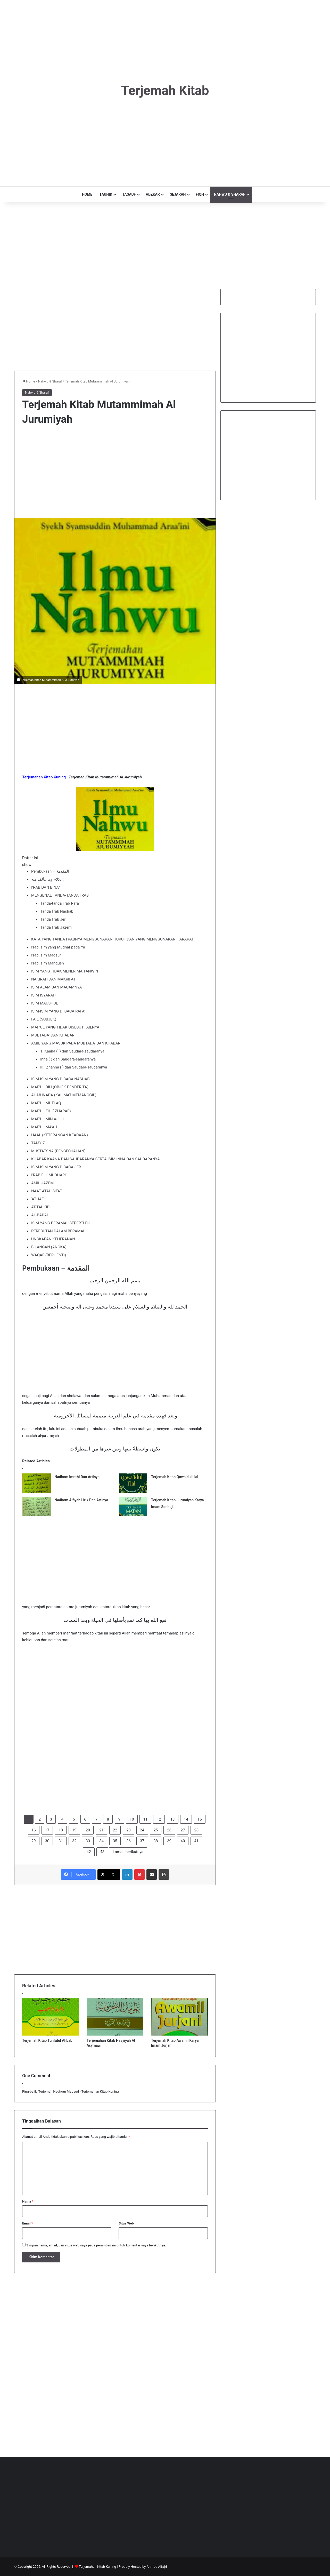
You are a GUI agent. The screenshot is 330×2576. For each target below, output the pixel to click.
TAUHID (106, 194)
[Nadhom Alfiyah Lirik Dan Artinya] (36, 1506)
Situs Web (126, 2223)
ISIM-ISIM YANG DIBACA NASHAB (60, 1079)
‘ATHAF (37, 1199)
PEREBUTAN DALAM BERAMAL (58, 1231)
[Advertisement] (165, 36)
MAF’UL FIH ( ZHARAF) (51, 1111)
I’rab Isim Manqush (47, 963)
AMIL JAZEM (42, 1183)
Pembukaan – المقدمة (50, 871)
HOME (87, 194)
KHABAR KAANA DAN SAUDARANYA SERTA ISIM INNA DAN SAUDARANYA (95, 1159)
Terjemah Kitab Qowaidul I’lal (174, 1477)
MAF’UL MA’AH (44, 1127)
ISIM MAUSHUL (44, 1003)
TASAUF (129, 194)
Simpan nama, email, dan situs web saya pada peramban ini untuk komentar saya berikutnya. (96, 2245)
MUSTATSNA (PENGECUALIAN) (58, 1151)
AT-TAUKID (40, 1207)
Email (27, 2223)
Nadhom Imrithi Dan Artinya (77, 1477)
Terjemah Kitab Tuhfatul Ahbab (47, 2040)
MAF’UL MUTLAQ (46, 1103)
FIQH (200, 194)
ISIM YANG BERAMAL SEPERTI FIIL (61, 1223)
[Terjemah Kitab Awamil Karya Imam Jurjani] (179, 2017)
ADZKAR (153, 194)
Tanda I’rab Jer (52, 919)
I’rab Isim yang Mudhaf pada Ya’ (58, 947)
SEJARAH (178, 194)
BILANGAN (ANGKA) (49, 1247)
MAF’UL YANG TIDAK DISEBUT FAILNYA (65, 1027)
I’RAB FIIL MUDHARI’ (49, 1175)
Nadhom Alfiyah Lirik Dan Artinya (81, 1500)
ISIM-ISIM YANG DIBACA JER (56, 1167)
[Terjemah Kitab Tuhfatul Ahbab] (50, 2017)
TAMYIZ (38, 1143)
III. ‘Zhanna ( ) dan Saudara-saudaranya (73, 1067)
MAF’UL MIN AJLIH (47, 1119)
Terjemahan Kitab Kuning (97, 2567)
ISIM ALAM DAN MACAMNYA (56, 987)
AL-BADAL (40, 1215)
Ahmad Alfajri (157, 2567)
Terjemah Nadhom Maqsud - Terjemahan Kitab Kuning (78, 2091)
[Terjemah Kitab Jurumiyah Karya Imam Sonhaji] (133, 1506)
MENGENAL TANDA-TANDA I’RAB (60, 895)
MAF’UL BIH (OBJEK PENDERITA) (59, 1087)
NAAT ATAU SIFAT (46, 1191)
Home (28, 381)
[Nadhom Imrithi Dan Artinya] (36, 1483)
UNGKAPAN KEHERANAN (53, 1239)
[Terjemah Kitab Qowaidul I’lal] (133, 1483)
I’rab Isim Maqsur (46, 955)
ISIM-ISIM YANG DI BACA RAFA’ (58, 1011)
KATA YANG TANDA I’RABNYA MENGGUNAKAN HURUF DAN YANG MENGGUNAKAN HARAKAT (112, 939)
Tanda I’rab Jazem (56, 927)
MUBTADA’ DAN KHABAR (53, 1035)
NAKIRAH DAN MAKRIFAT (53, 979)
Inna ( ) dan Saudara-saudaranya (68, 1059)
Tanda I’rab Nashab (56, 911)
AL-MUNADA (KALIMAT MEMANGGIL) (63, 1095)
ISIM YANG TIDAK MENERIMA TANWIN (64, 971)
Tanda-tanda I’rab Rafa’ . (60, 903)
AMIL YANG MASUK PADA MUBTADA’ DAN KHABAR (75, 1043)
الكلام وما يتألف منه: (47, 879)
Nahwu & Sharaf (50, 381)
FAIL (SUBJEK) (43, 1019)
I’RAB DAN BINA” (45, 887)
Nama (27, 2201)
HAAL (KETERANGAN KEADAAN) (59, 1135)
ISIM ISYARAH (43, 995)
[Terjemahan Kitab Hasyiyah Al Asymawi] (115, 2017)
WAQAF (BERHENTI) (48, 1255)
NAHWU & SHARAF (229, 194)
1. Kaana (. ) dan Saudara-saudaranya (72, 1051)
